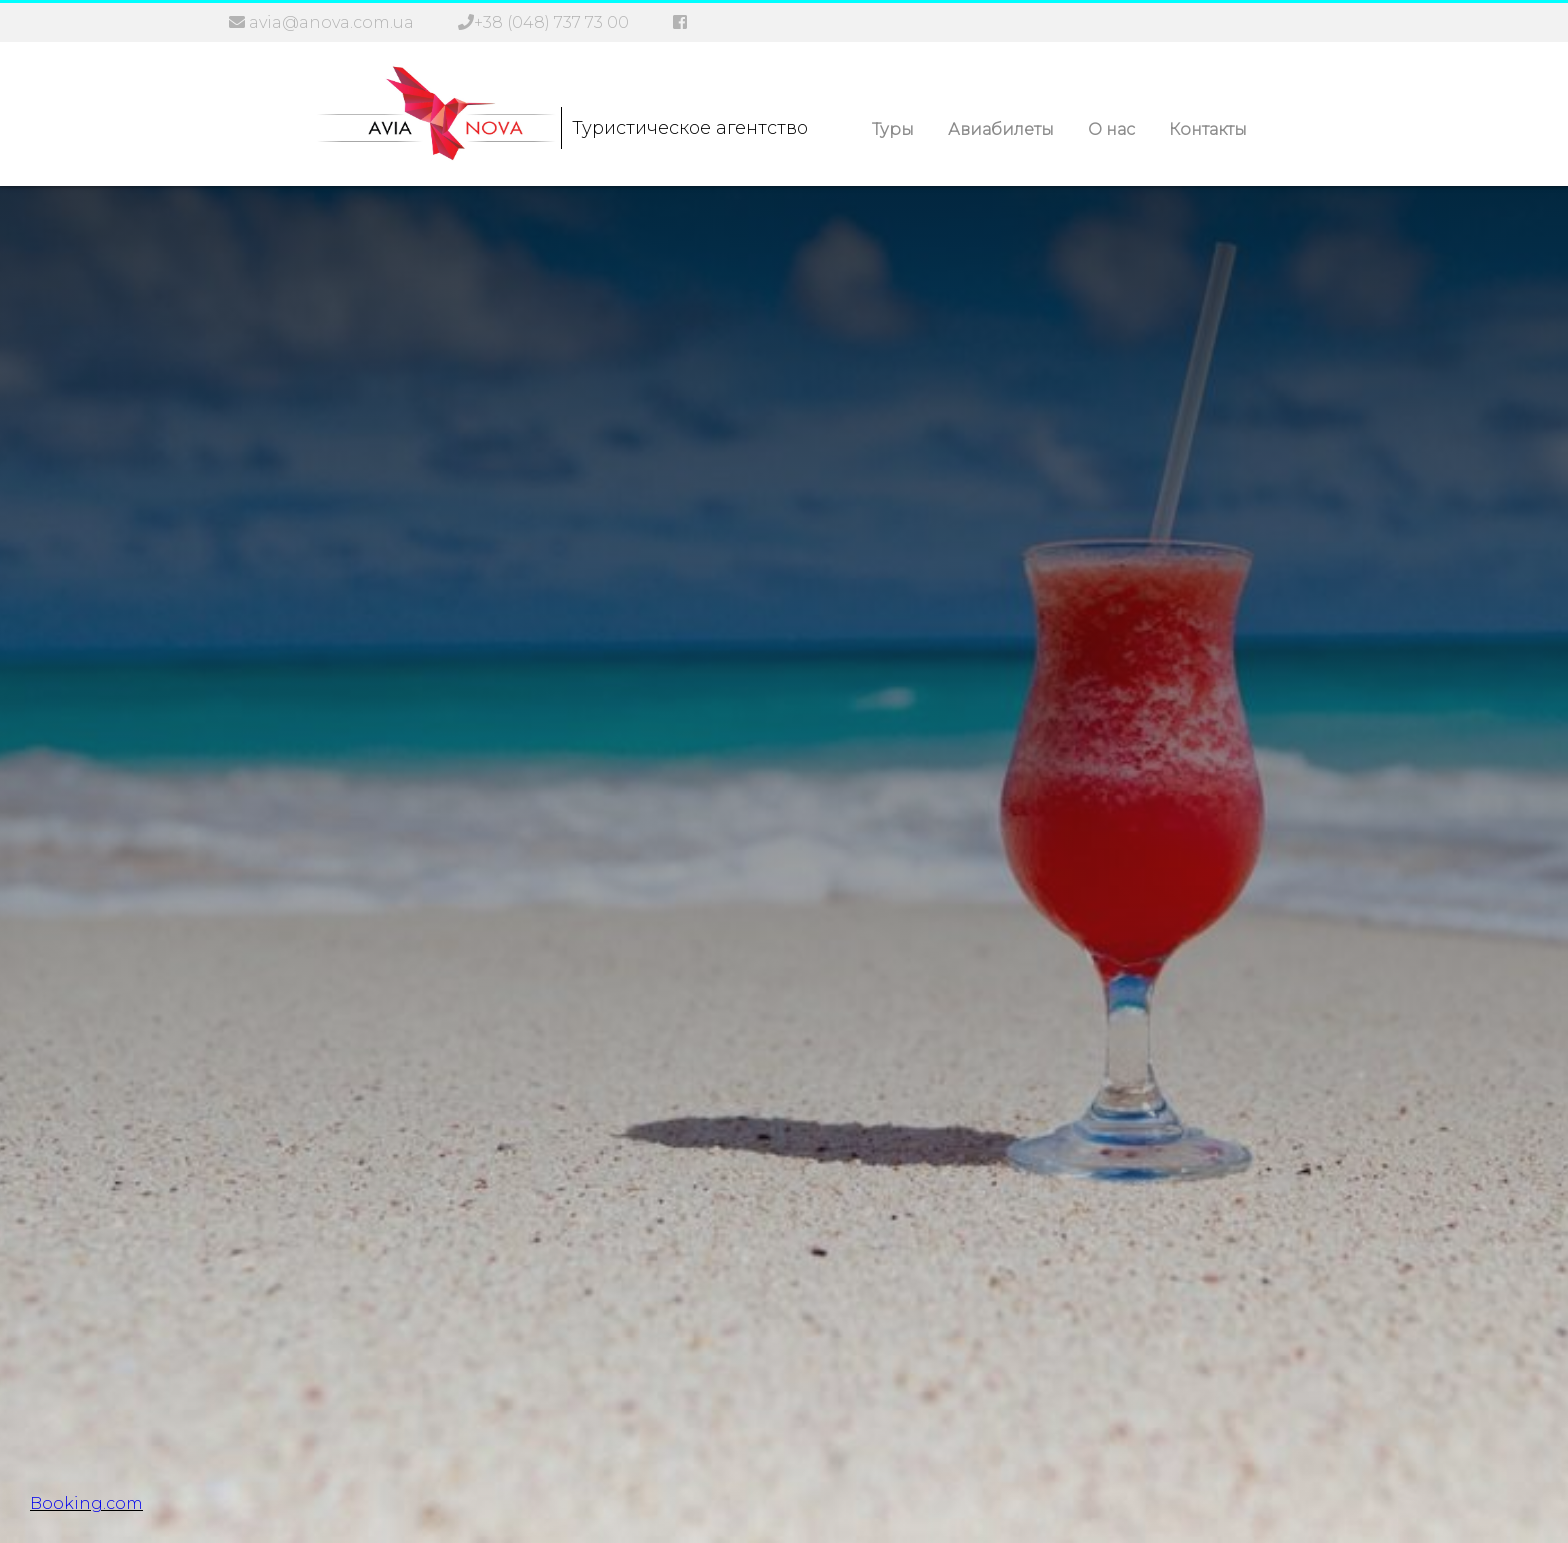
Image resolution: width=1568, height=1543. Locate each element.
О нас (1111, 129)
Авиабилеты (1001, 129)
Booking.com (86, 1503)
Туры (893, 129)
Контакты (1208, 129)
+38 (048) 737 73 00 (551, 22)
